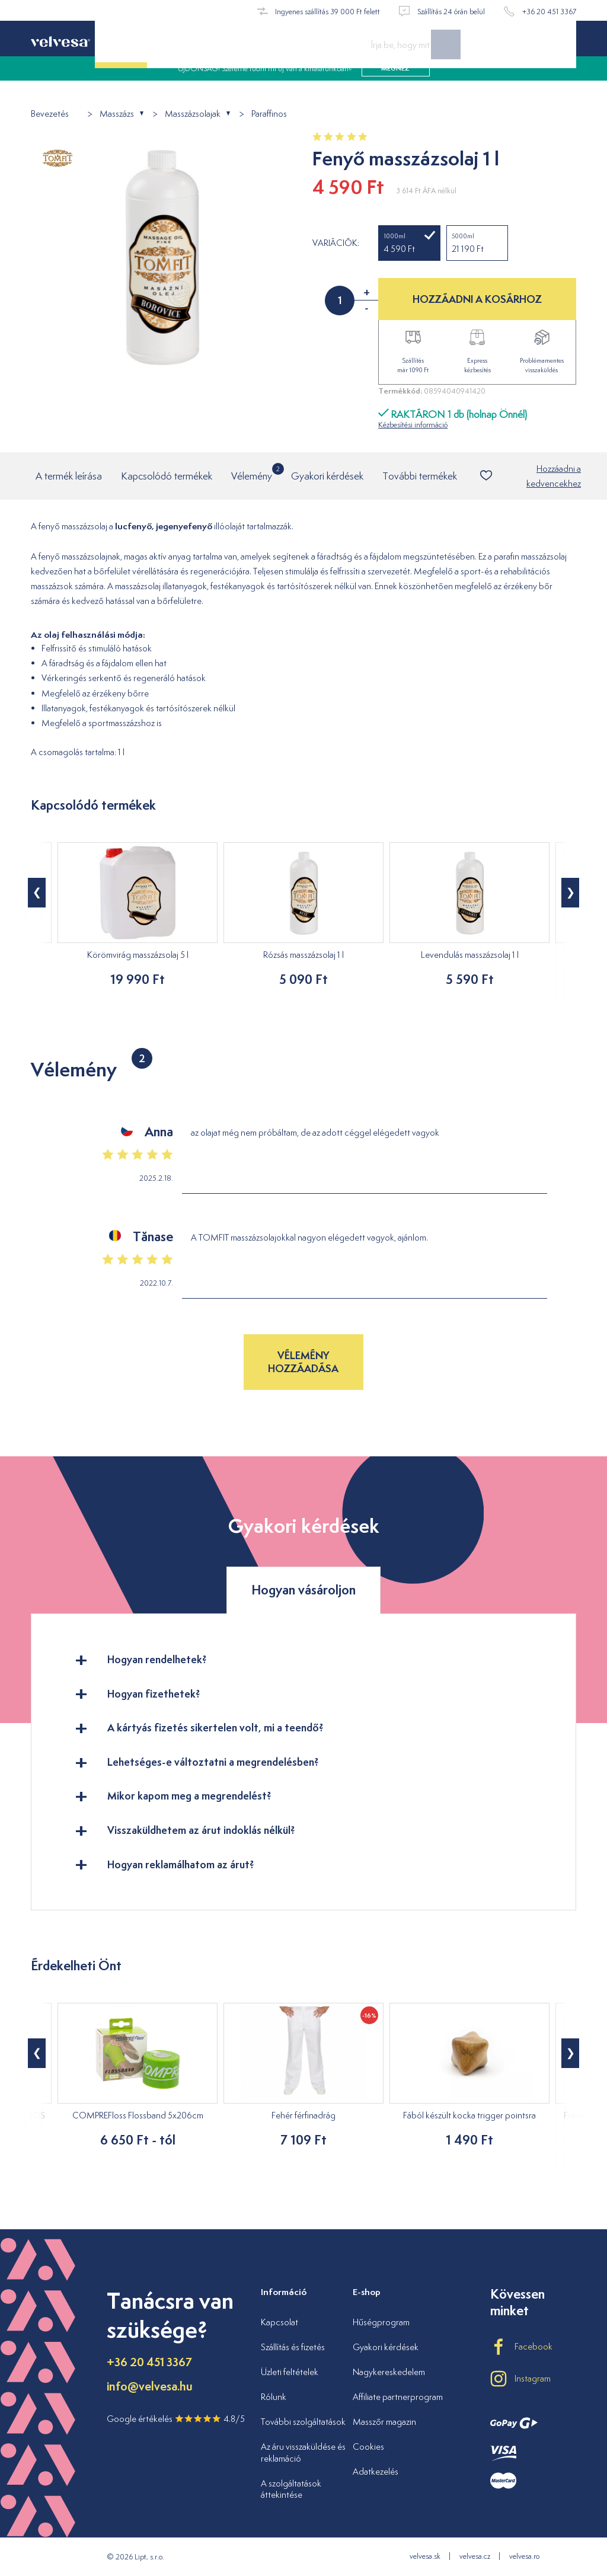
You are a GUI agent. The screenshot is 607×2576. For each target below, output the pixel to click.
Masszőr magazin (384, 2421)
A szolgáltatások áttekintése (291, 2489)
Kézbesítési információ (413, 425)
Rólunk (273, 2396)
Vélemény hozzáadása (303, 1361)
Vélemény (251, 472)
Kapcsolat (279, 2322)
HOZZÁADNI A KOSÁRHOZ (477, 299)
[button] (37, 892)
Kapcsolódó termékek (166, 475)
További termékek (419, 475)
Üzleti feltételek (289, 2371)
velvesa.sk (425, 2556)
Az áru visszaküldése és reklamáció (303, 2452)
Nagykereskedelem (389, 2371)
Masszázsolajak (193, 114)
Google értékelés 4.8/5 (176, 2418)
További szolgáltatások (303, 2421)
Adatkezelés (375, 2471)
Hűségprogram (381, 2322)
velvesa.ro (524, 2556)
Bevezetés (50, 114)
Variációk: (335, 243)
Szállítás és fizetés (293, 2347)
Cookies (368, 2446)
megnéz (395, 83)
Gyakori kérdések (327, 475)
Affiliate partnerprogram (398, 2396)
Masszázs (117, 114)
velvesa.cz (474, 2556)
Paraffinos (269, 114)
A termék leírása (69, 475)
